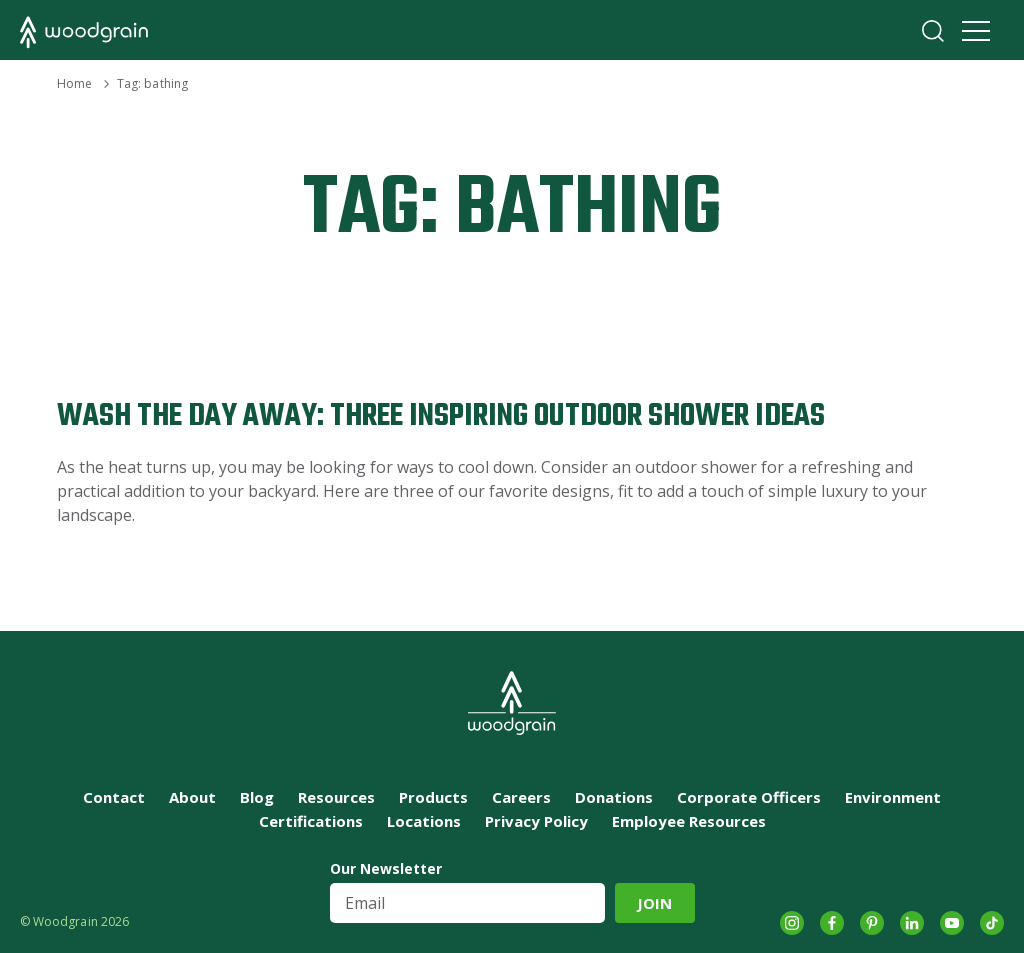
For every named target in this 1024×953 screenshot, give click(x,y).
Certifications (311, 821)
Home (74, 83)
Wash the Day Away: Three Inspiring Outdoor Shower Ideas (441, 416)
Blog (257, 797)
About (192, 797)
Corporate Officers (749, 797)
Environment (893, 797)
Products (433, 797)
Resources (336, 797)
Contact (114, 797)
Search (933, 31)
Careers (521, 797)
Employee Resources (689, 821)
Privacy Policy (536, 821)
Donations (614, 797)
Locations (424, 821)
